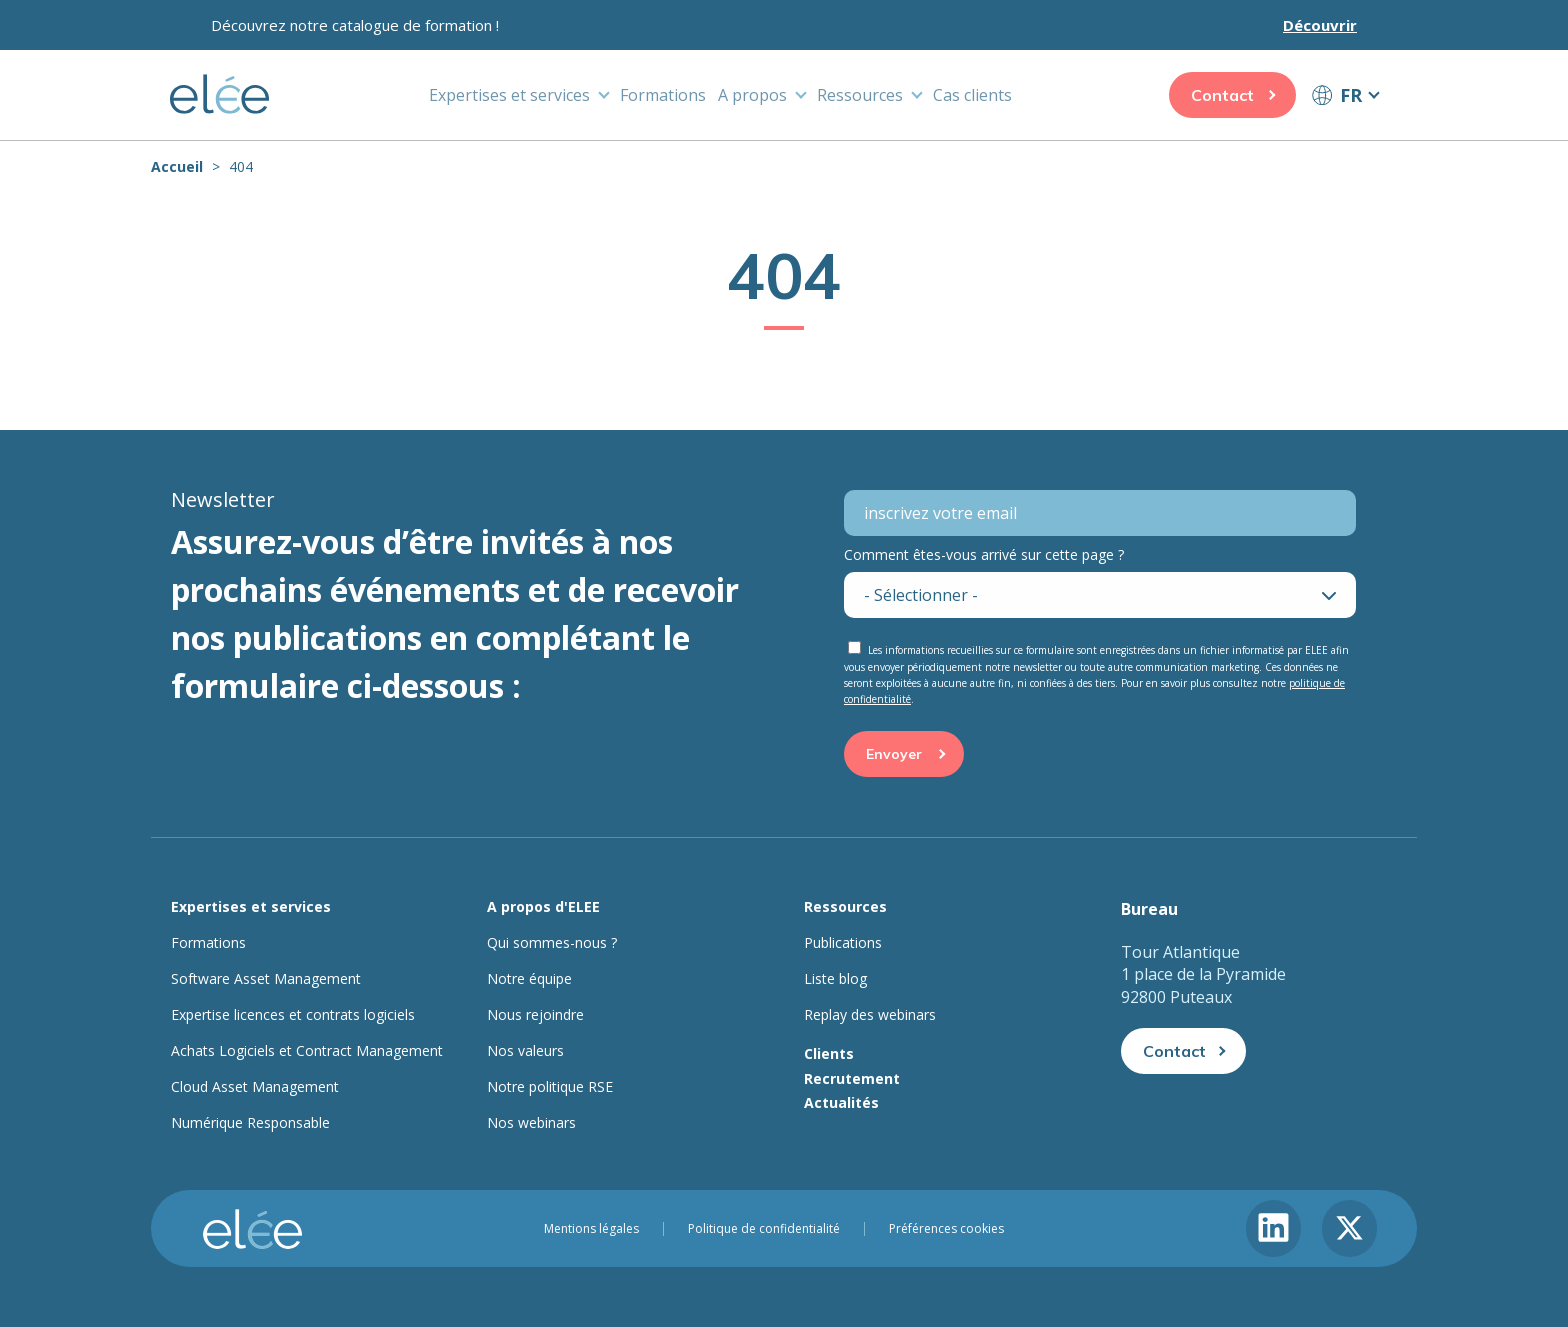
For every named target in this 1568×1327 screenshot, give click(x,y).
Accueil (177, 166)
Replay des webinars (870, 1015)
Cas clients (972, 95)
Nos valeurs (525, 1051)
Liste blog (835, 979)
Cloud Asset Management (255, 1087)
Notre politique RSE (550, 1087)
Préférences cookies (946, 1229)
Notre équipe (529, 979)
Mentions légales (591, 1229)
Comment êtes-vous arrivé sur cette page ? (984, 554)
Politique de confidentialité (764, 1229)
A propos (752, 95)
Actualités (841, 1102)
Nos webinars (531, 1123)
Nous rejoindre (535, 1015)
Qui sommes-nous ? (552, 943)
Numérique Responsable (250, 1123)
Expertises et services (509, 95)
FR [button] (1351, 95)
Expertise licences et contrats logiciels (293, 1015)
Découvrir (1320, 25)
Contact (1222, 95)
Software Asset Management (266, 979)
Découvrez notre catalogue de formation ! (355, 25)
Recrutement (852, 1078)
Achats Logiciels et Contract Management (307, 1051)
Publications (843, 943)
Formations (663, 95)
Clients (829, 1053)
